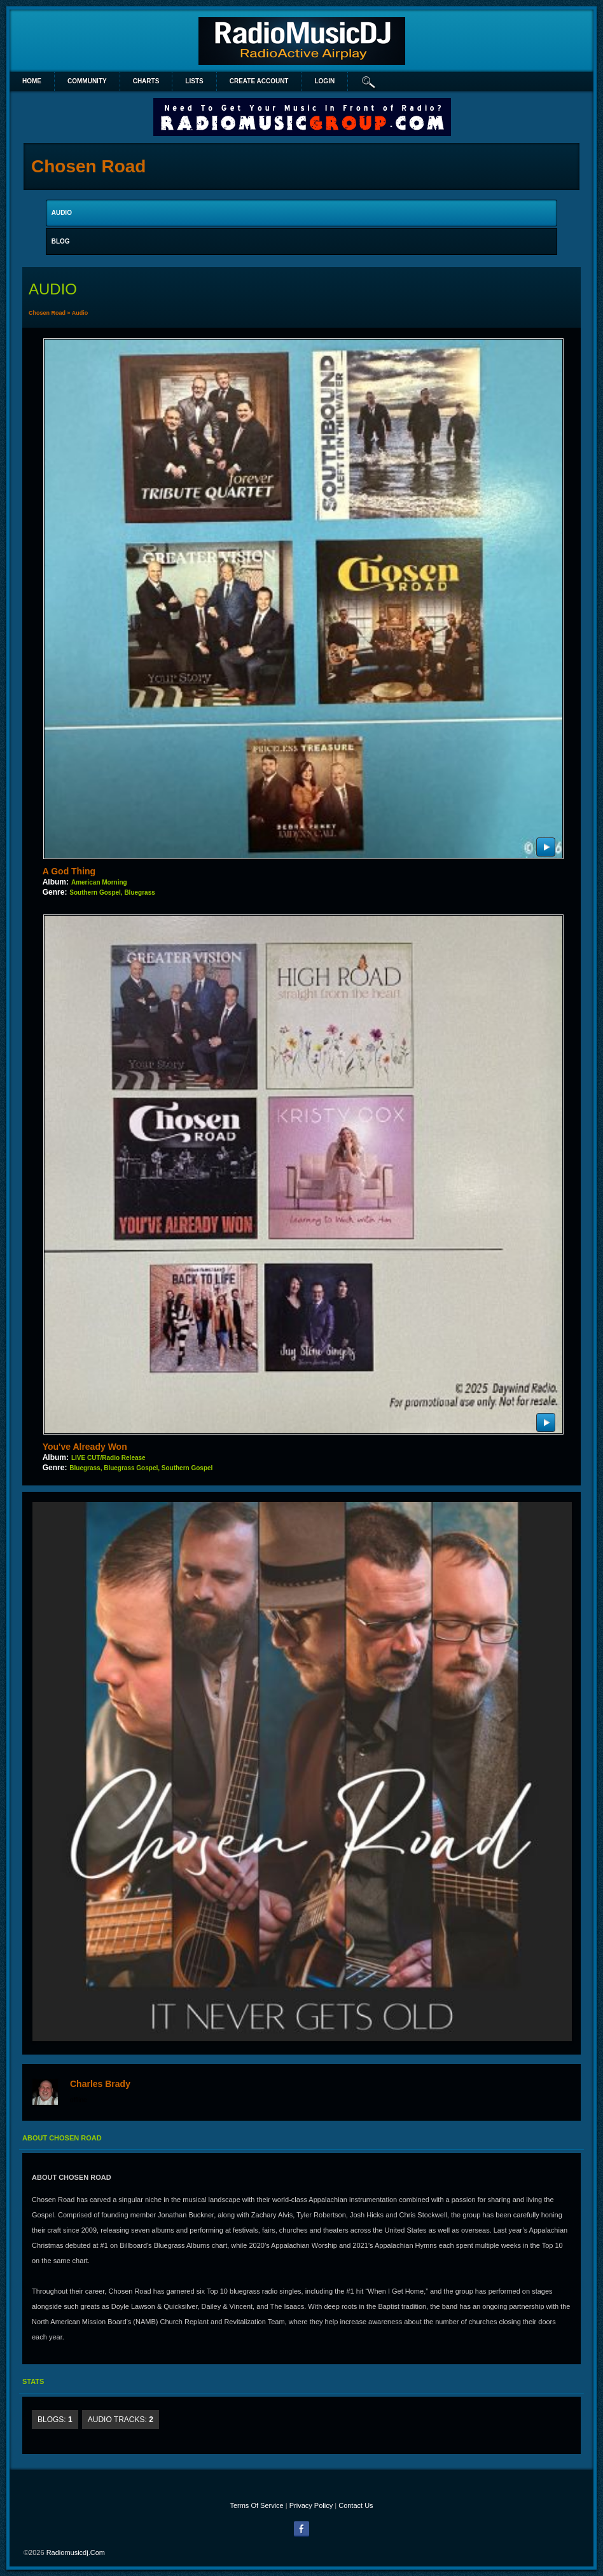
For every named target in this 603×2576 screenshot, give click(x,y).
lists (194, 81)
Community (87, 81)
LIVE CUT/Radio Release (108, 1457)
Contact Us (355, 2505)
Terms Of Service (256, 2505)
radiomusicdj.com (75, 2552)
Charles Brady (100, 2084)
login (324, 81)
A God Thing (69, 871)
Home (31, 81)
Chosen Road (47, 313)
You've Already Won (85, 1447)
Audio (80, 313)
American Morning (99, 882)
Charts (146, 81)
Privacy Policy (311, 2505)
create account (259, 81)
